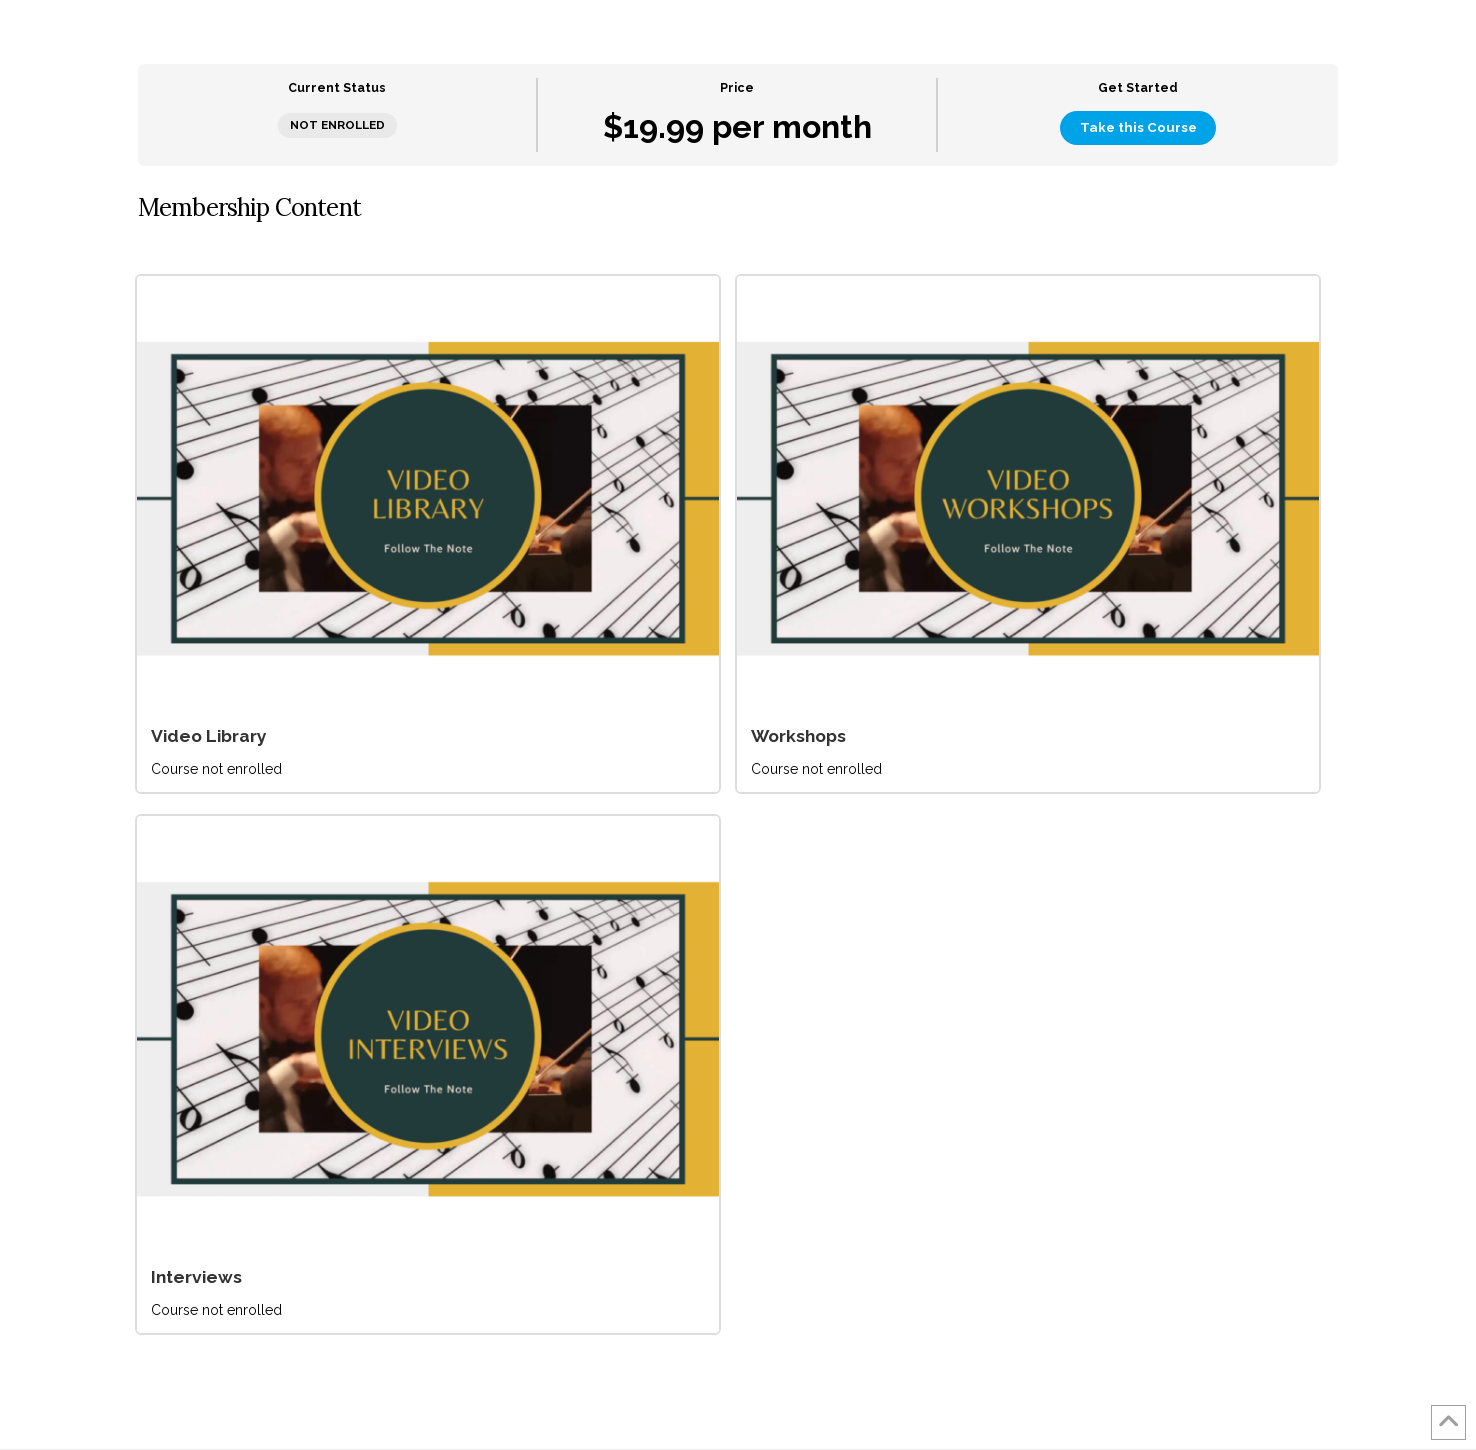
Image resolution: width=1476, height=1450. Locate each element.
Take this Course (1138, 127)
